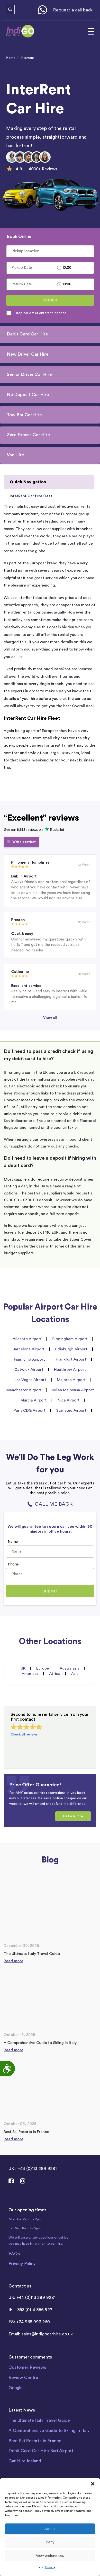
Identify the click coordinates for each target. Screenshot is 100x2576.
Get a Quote (73, 1816)
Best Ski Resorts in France (35, 2441)
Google (16, 2388)
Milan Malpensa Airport (73, 1390)
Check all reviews (24, 1734)
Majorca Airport (71, 1380)
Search (50, 300)
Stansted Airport (71, 1410)
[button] (92, 2483)
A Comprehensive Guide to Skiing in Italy (49, 2430)
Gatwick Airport (28, 1370)
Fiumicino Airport (29, 1359)
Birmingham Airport (70, 1339)
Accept (50, 2529)
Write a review (21, 841)
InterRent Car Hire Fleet (31, 496)
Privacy (50, 2567)
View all (50, 1018)
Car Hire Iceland (25, 2461)
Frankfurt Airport (71, 1359)
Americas (30, 1674)
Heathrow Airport (70, 1370)
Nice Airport (68, 1400)
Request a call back (72, 10)
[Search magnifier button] (10, 9)
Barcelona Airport (29, 1349)
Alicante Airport (27, 1339)
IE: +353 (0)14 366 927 (31, 2309)
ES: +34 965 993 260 (29, 2322)
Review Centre (23, 2377)
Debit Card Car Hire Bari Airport (41, 2451)
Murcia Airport (33, 1400)
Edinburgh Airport (71, 1349)
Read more (13, 1961)
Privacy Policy (22, 2263)
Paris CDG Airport (29, 1410)
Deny (50, 2542)
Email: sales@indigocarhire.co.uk (41, 2334)
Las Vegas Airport (30, 1380)
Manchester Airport (24, 1390)
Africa (54, 1674)
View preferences (50, 2555)
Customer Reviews (27, 2367)
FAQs (14, 2253)
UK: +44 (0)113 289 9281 (32, 2297)
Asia (75, 1674)
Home (10, 58)
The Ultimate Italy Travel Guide (39, 2420)
